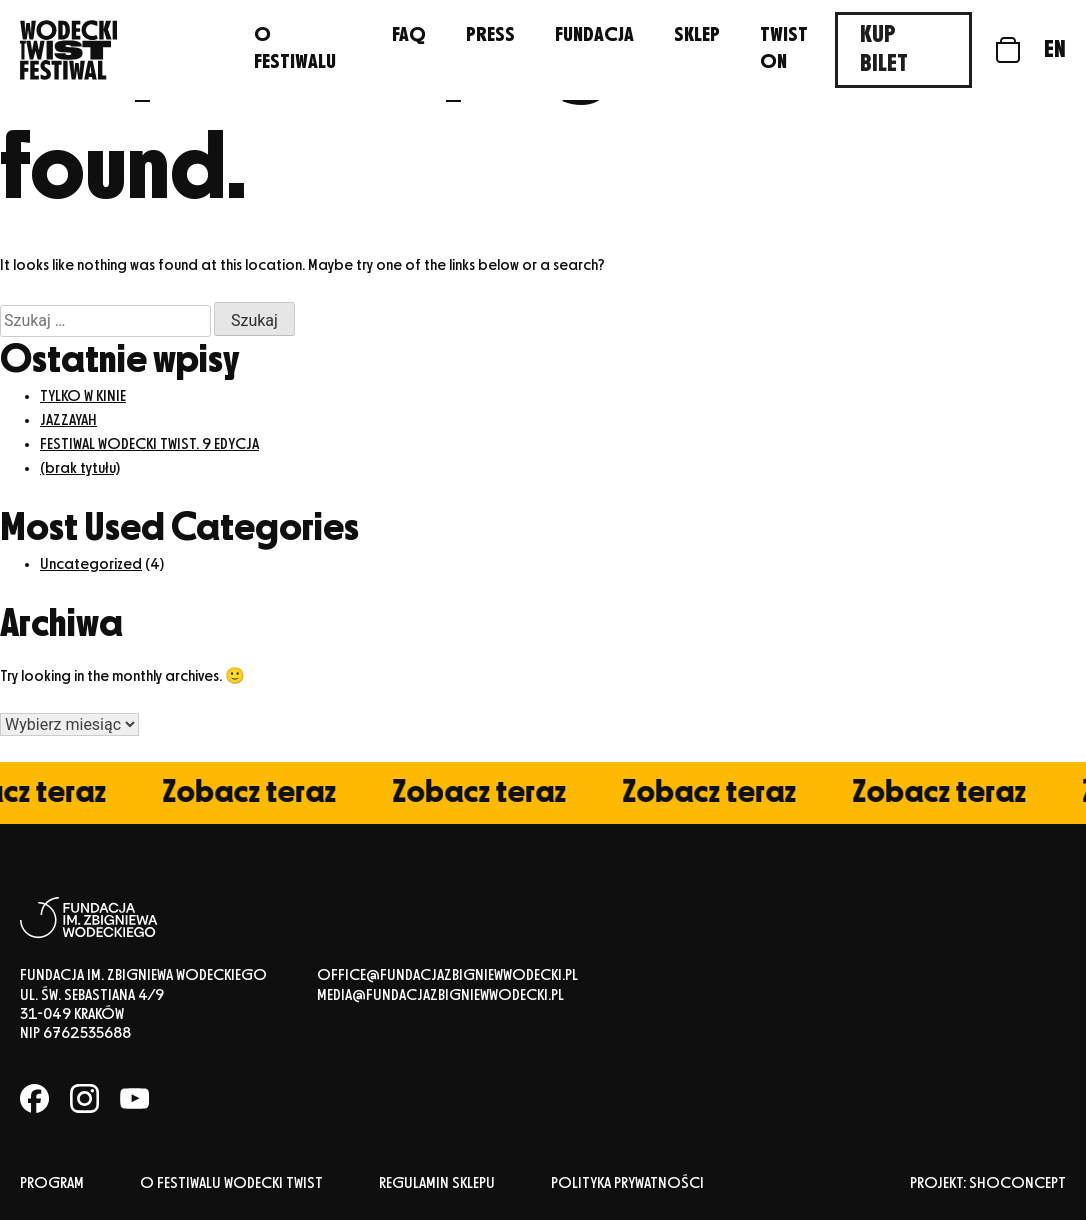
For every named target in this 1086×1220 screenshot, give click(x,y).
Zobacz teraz (258, 793)
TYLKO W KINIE (83, 397)
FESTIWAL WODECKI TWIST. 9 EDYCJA (149, 445)
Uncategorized (91, 565)
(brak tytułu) (80, 469)
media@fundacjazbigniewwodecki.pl (440, 996)
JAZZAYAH (68, 421)
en (1055, 50)
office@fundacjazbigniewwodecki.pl (447, 976)
